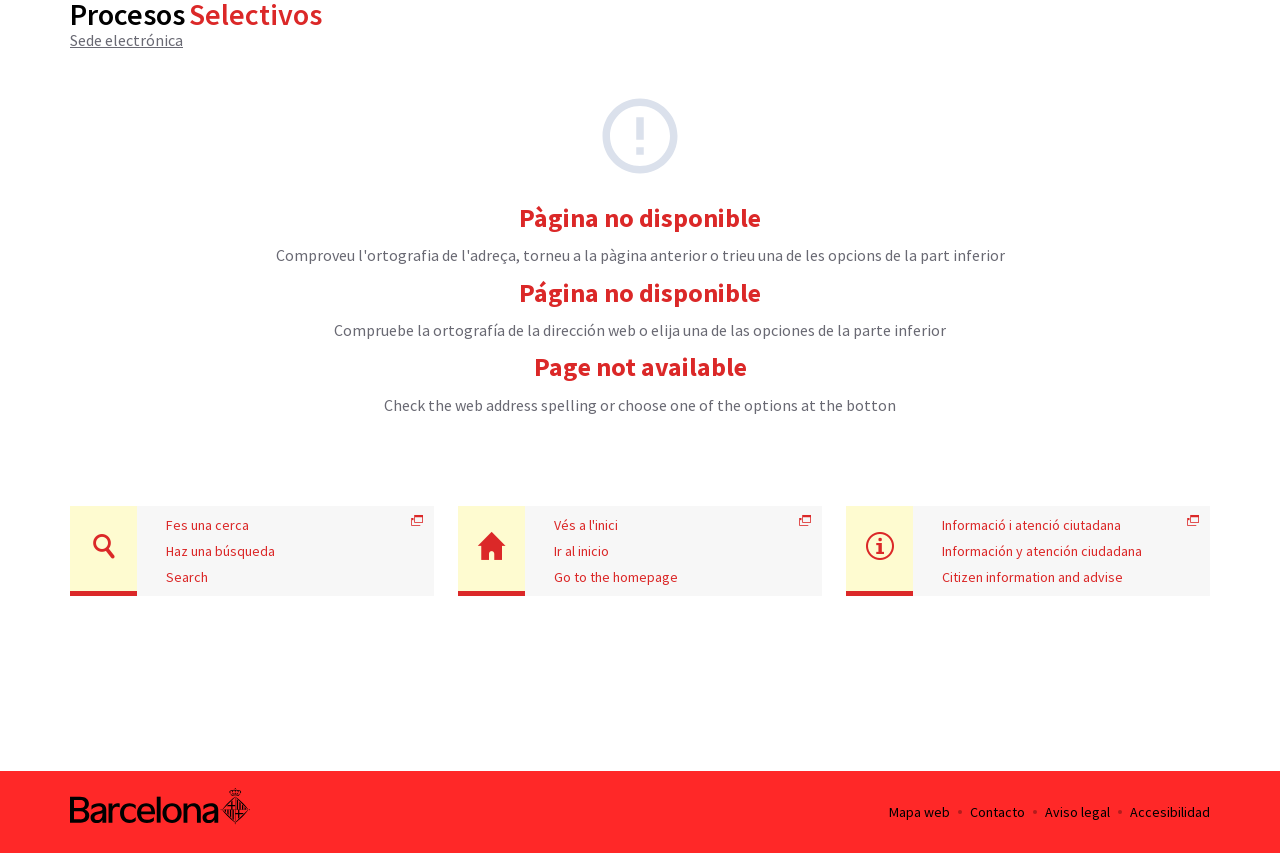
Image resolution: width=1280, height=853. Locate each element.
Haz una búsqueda (220, 551)
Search (187, 577)
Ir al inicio (581, 551)
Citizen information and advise (1032, 577)
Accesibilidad (1170, 812)
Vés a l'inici (586, 525)
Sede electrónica (126, 40)
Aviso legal (1077, 812)
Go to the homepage (616, 577)
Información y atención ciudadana (1042, 551)
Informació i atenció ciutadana (1031, 525)
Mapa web (919, 812)
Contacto (997, 812)
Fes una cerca (207, 525)
